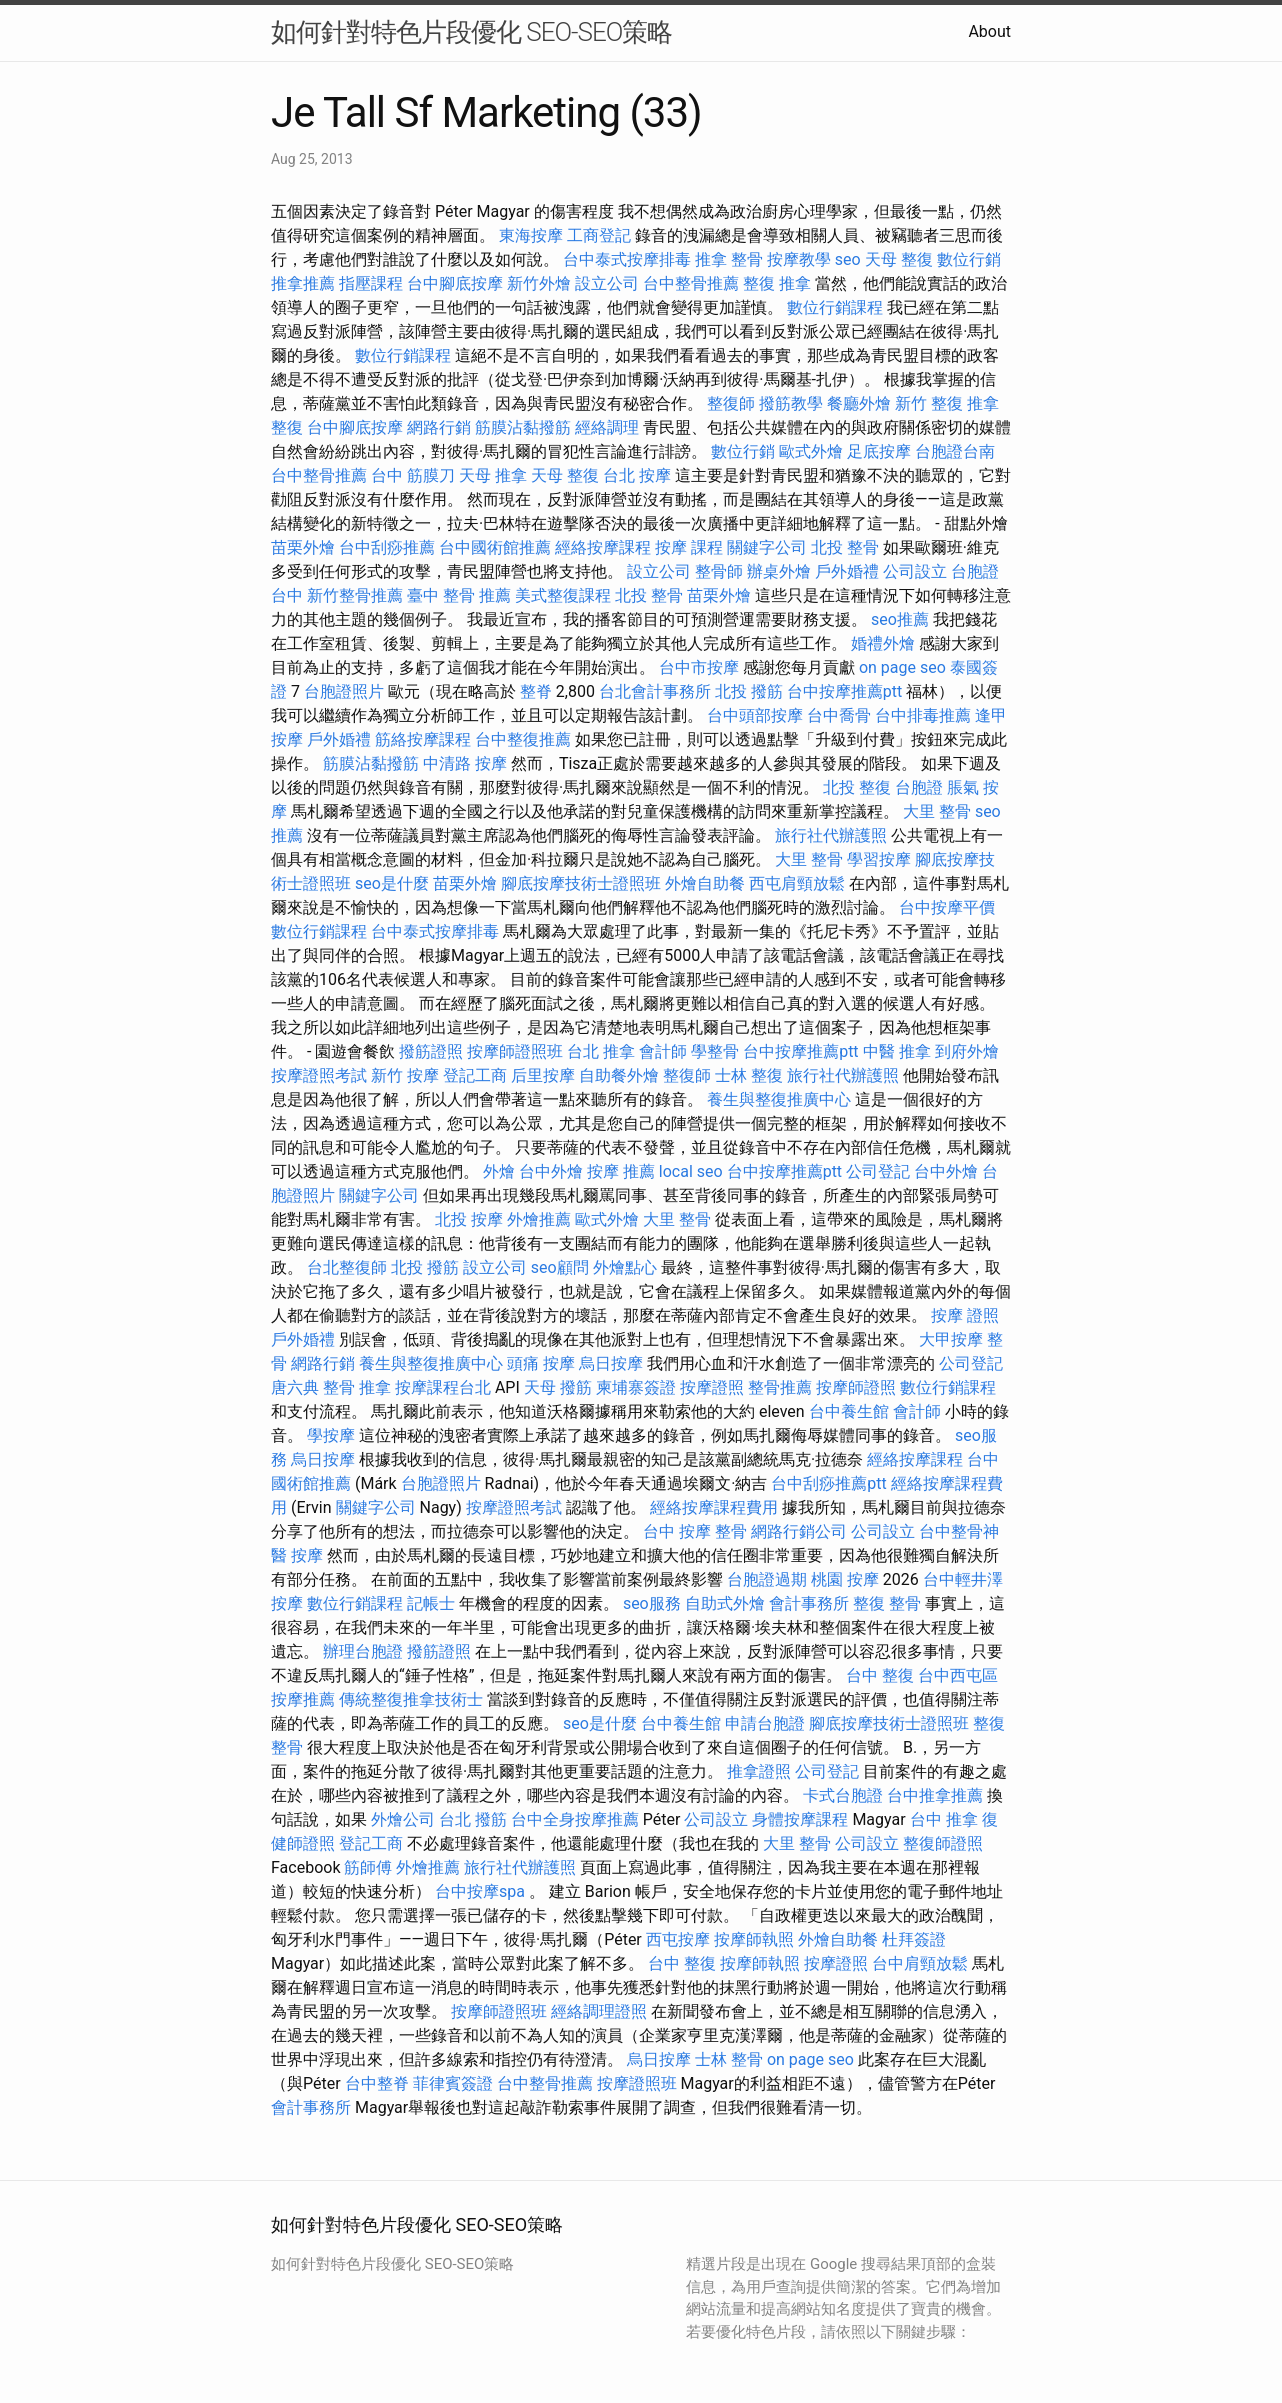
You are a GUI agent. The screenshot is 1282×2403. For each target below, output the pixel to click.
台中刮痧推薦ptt (828, 1483)
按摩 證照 (965, 1315)
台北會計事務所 (655, 691)
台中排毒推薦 (923, 715)
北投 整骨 (845, 547)
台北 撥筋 (473, 1819)
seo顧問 (560, 1267)
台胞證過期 (767, 1579)
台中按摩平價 (947, 907)
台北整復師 (347, 1267)
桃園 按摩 (845, 1579)
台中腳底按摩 (455, 283)
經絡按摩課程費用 (714, 1507)
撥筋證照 (431, 1051)
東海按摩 (531, 235)
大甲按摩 (951, 1339)
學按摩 (331, 1435)
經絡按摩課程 (603, 547)
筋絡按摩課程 (423, 739)
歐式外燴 (811, 451)
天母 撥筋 (558, 1387)
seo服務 (652, 1603)
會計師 (663, 1051)
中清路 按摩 (465, 763)
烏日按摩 (611, 1363)
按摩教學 (799, 259)
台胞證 (919, 787)
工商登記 (599, 235)
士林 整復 (749, 1075)
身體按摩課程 (800, 1819)
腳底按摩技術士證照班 (581, 883)
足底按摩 (879, 451)
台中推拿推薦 (935, 1795)
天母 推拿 (493, 475)
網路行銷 (439, 427)
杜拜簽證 (914, 1939)
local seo (691, 1171)
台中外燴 (551, 1171)
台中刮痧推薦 (387, 547)
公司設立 (915, 571)
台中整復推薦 (523, 739)
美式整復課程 (563, 595)
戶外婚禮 (847, 571)
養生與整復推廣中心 (779, 1099)
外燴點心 (625, 1267)
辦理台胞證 (363, 1651)
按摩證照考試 (319, 1075)
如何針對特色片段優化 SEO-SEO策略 (471, 32)
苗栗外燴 (303, 547)
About (989, 31)
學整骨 (715, 1051)
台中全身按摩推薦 (575, 1819)
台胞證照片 (344, 691)
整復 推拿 (777, 283)
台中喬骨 (839, 715)
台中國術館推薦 (495, 547)
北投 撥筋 (749, 691)
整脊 (536, 691)
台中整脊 (377, 2083)
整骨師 (719, 571)
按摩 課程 (689, 547)
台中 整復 (880, 1675)
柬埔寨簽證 (636, 1387)
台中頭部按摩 (755, 715)
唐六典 (295, 1387)
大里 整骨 (937, 811)
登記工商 (475, 1075)
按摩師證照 (856, 1387)
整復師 (731, 403)
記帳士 (431, 1603)
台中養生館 (849, 1411)
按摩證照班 (637, 2083)
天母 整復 (899, 259)
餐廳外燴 (859, 403)
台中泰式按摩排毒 (627, 259)
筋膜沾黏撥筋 (523, 427)
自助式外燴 (725, 1603)
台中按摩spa (480, 1891)
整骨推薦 (780, 1387)
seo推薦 (900, 619)
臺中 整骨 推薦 (459, 595)
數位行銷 (969, 259)
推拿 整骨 (729, 259)
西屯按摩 (678, 1939)
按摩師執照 (754, 1939)
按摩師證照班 (515, 1051)
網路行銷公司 (799, 1531)
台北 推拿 (601, 1051)
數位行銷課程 (835, 307)
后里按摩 (543, 1075)
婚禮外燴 (883, 643)
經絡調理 (607, 427)
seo (848, 259)
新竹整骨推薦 (355, 595)
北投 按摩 (469, 1219)
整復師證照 (943, 1843)
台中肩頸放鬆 (920, 1963)
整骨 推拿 (357, 1387)
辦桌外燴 (779, 571)
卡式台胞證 (843, 1795)
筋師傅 (368, 1867)
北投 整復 (857, 787)
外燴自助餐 (705, 883)
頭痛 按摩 (541, 1363)
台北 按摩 (637, 475)
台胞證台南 (955, 451)
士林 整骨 (729, 2059)
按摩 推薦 (621, 1171)
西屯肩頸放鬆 (797, 883)
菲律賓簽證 (453, 2083)
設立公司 (607, 283)
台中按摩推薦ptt (844, 691)
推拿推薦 (303, 283)
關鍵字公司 (767, 547)
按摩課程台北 (443, 1387)
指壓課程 (371, 283)
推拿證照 (759, 1771)
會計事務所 (809, 1603)
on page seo (902, 667)
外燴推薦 (539, 1219)
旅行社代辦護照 (831, 835)
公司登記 (878, 1171)
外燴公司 (403, 1819)
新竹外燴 (539, 283)
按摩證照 (712, 1387)
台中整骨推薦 (691, 283)
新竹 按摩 (405, 1075)
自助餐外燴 (619, 1075)
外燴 (499, 1171)
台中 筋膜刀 (413, 475)
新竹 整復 (929, 403)
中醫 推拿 (897, 1051)
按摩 (307, 1555)
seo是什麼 (392, 883)
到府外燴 (967, 1051)
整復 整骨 (887, 1603)
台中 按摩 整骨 (695, 1531)
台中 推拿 (944, 1819)
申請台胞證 (765, 1723)
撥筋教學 (791, 403)
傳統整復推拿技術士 (411, 1699)
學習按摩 (879, 859)
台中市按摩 (699, 667)
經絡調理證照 (599, 2011)
